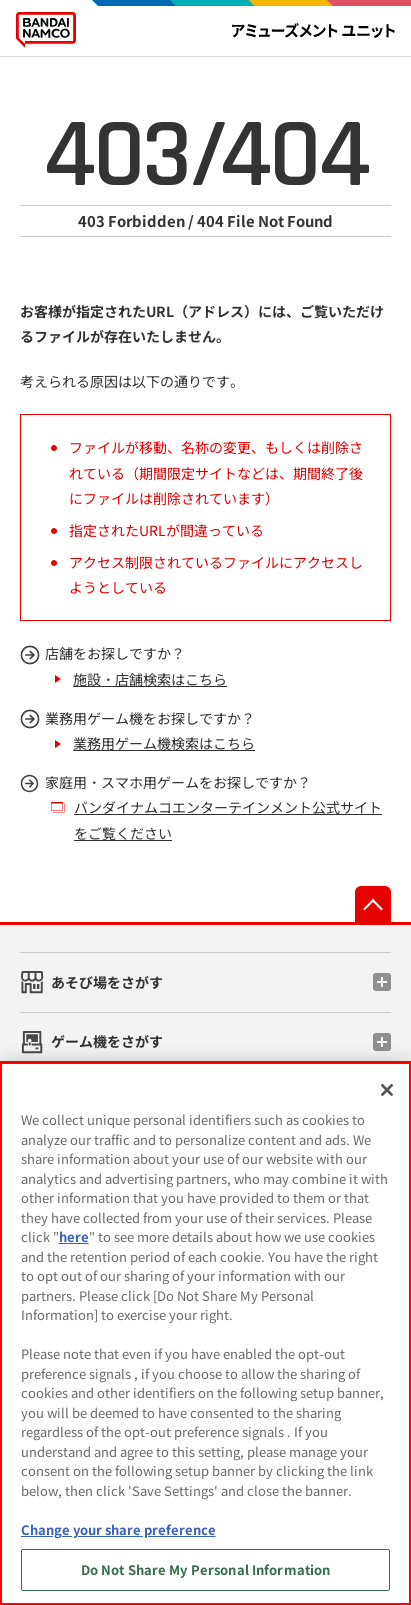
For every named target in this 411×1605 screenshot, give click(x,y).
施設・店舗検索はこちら (150, 679)
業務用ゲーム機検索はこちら (164, 743)
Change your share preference (118, 1529)
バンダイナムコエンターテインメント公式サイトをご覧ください (228, 819)
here (74, 1236)
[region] (205, 1333)
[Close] (387, 1090)
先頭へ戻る (373, 904)
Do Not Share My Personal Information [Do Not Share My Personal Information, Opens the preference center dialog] (206, 1569)
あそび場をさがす (107, 982)
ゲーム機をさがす (107, 1041)
